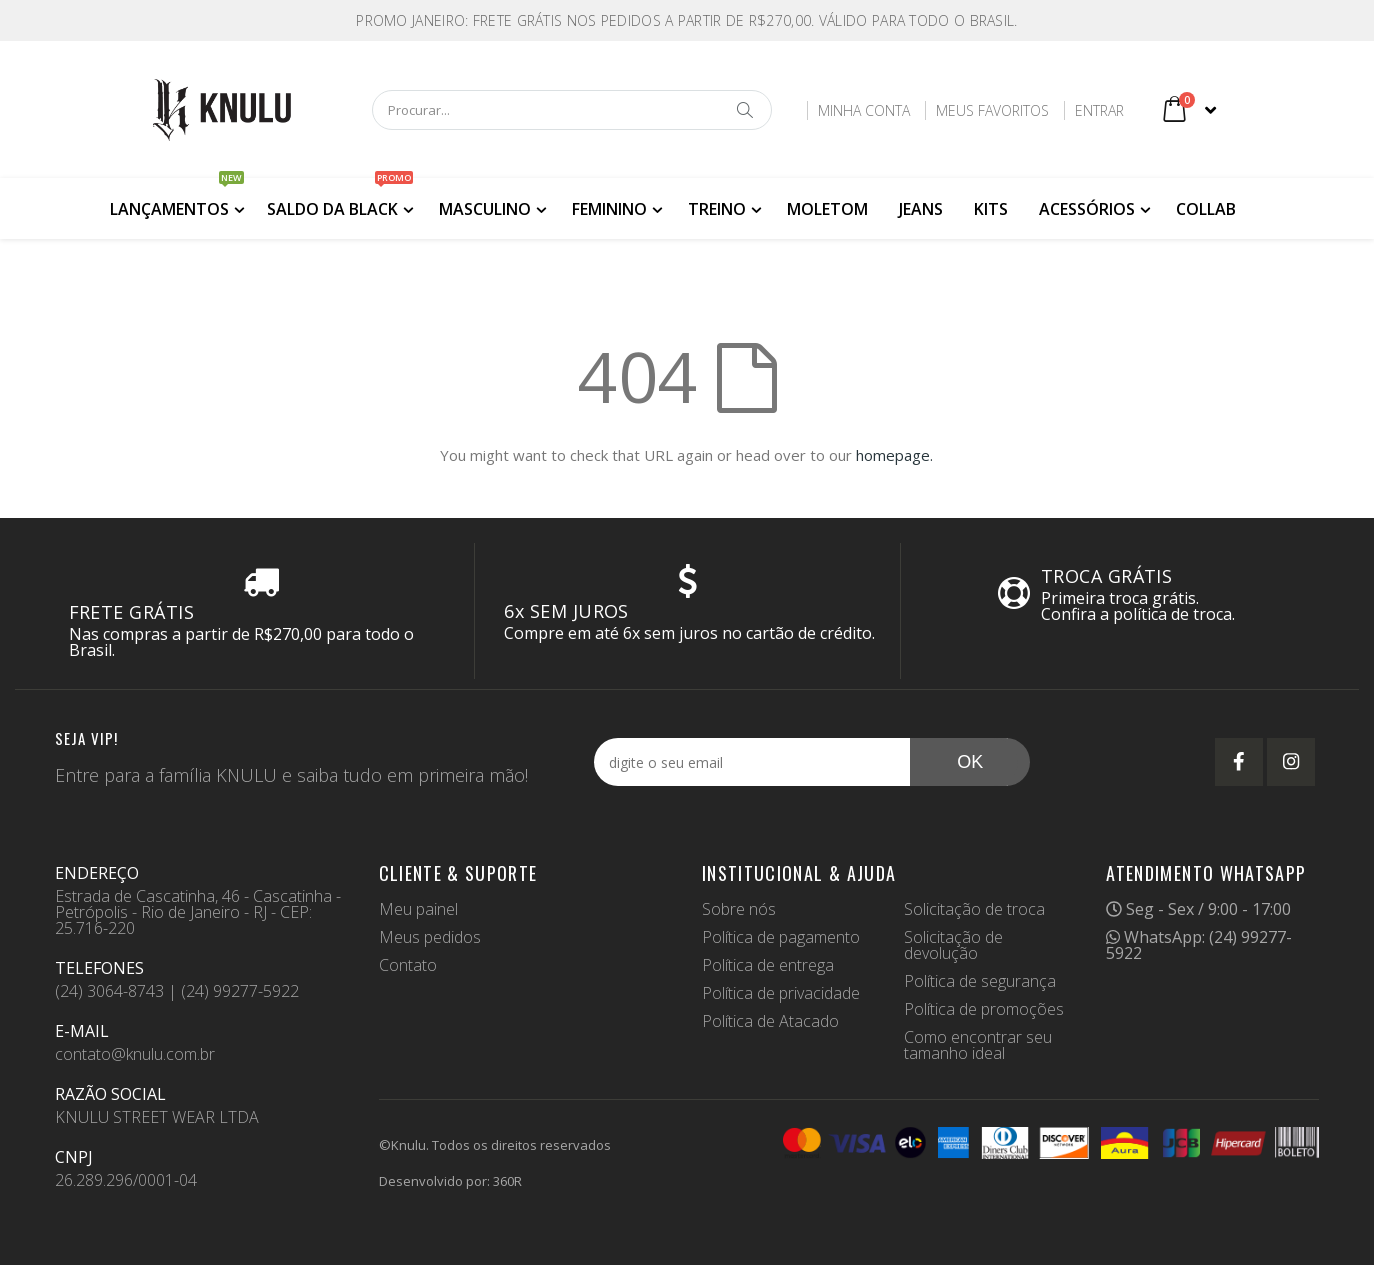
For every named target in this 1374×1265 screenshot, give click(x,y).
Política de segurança (980, 981)
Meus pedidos (430, 937)
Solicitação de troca (974, 909)
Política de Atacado (770, 1021)
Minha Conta (863, 110)
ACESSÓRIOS (1087, 209)
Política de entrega (768, 965)
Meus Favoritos (991, 110)
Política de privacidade (781, 993)
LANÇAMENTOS (177, 199)
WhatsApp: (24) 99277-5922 (1199, 945)
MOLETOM (827, 209)
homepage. (894, 455)
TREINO (717, 209)
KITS (991, 209)
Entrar (1098, 110)
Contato (408, 965)
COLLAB (1206, 209)
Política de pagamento (781, 937)
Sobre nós (739, 909)
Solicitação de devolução (953, 945)
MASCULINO (485, 209)
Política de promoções (984, 1009)
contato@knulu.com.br (135, 1054)
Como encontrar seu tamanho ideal (978, 1045)
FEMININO (609, 209)
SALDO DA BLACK (340, 199)
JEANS (921, 209)
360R (507, 1181)
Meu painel (418, 909)
